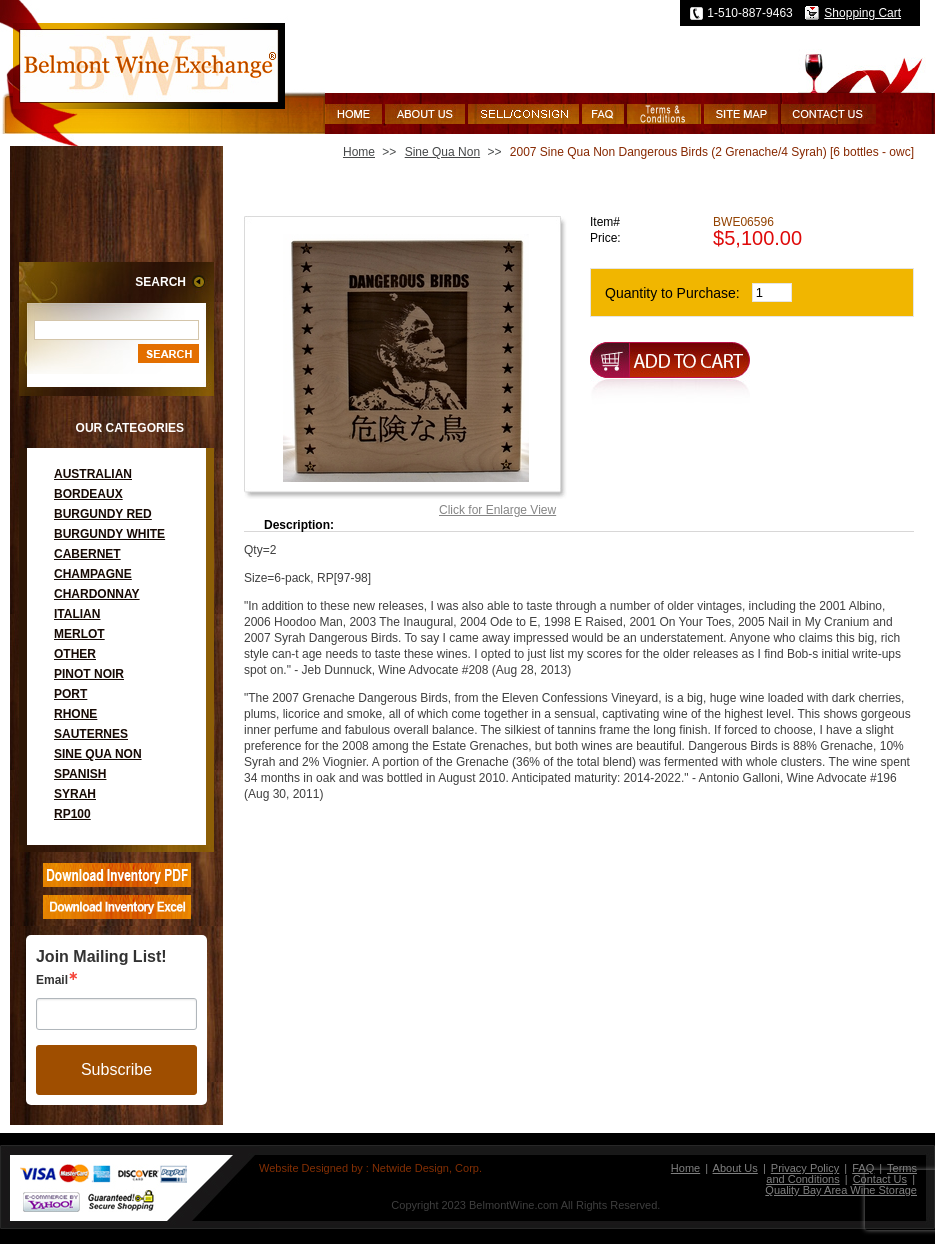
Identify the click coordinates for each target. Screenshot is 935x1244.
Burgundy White (109, 534)
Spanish (80, 774)
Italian (77, 614)
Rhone (75, 714)
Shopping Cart (862, 13)
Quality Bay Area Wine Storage (841, 1190)
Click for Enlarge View (497, 510)
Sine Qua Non (98, 754)
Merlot (79, 634)
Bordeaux (88, 494)
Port (70, 694)
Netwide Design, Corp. (427, 1168)
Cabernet (87, 554)
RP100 (72, 814)
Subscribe (116, 1069)
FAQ (863, 1168)
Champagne (93, 574)
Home (359, 152)
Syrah (75, 794)
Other (75, 654)
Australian (93, 474)
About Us (735, 1168)
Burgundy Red (103, 514)
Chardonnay (97, 594)
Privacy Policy (805, 1168)
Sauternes (91, 734)
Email (52, 980)
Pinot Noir (89, 674)
